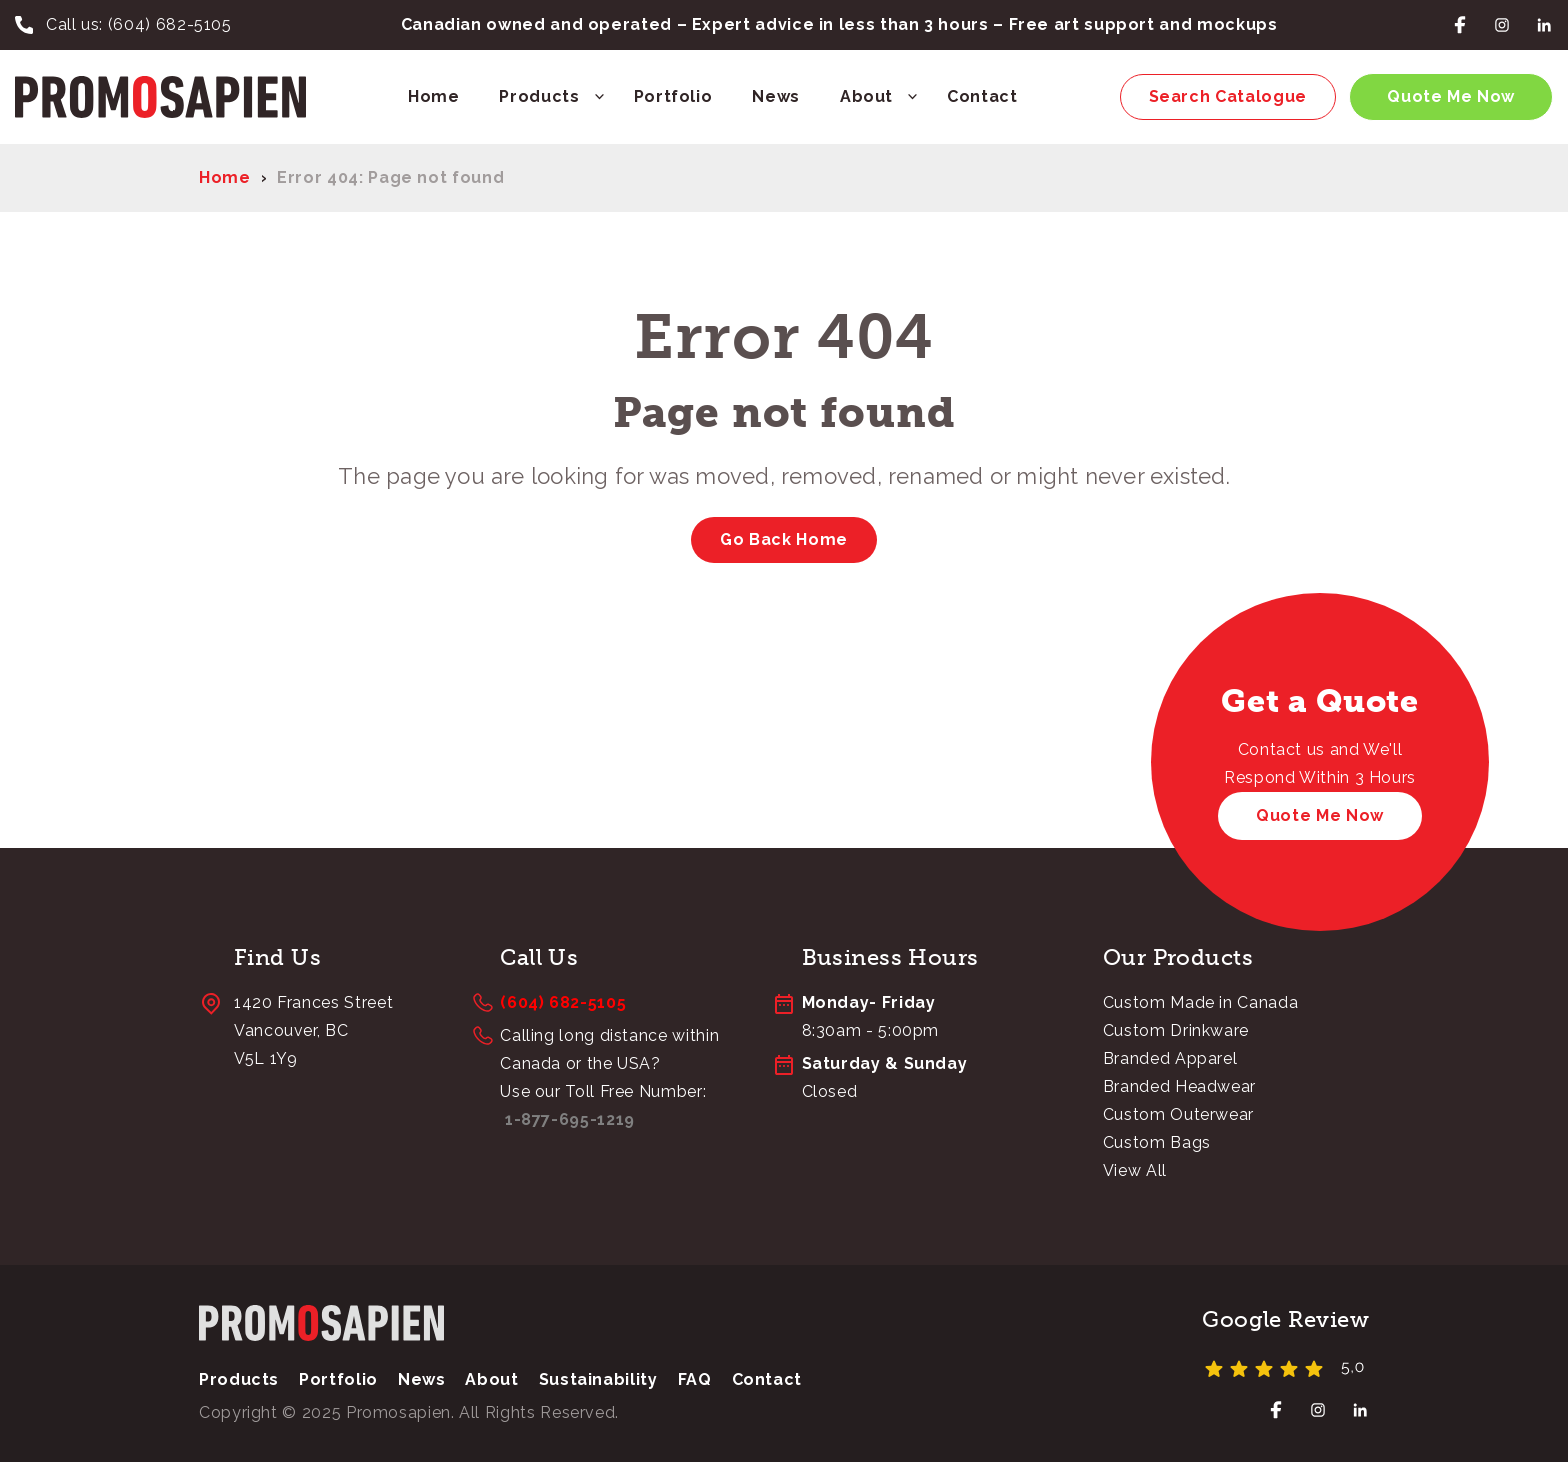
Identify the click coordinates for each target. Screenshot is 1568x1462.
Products (539, 96)
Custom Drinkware (1176, 1030)
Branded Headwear (1179, 1086)
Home (434, 96)
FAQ (695, 1379)
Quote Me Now (1451, 96)
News (776, 96)
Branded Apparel (1170, 1058)
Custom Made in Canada (1200, 1002)
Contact (982, 96)
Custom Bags (1157, 1142)
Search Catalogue (1228, 96)
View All (1135, 1170)
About (866, 96)
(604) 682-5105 (170, 24)
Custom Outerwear (1178, 1114)
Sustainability (598, 1379)
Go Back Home (784, 539)
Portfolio (673, 96)
